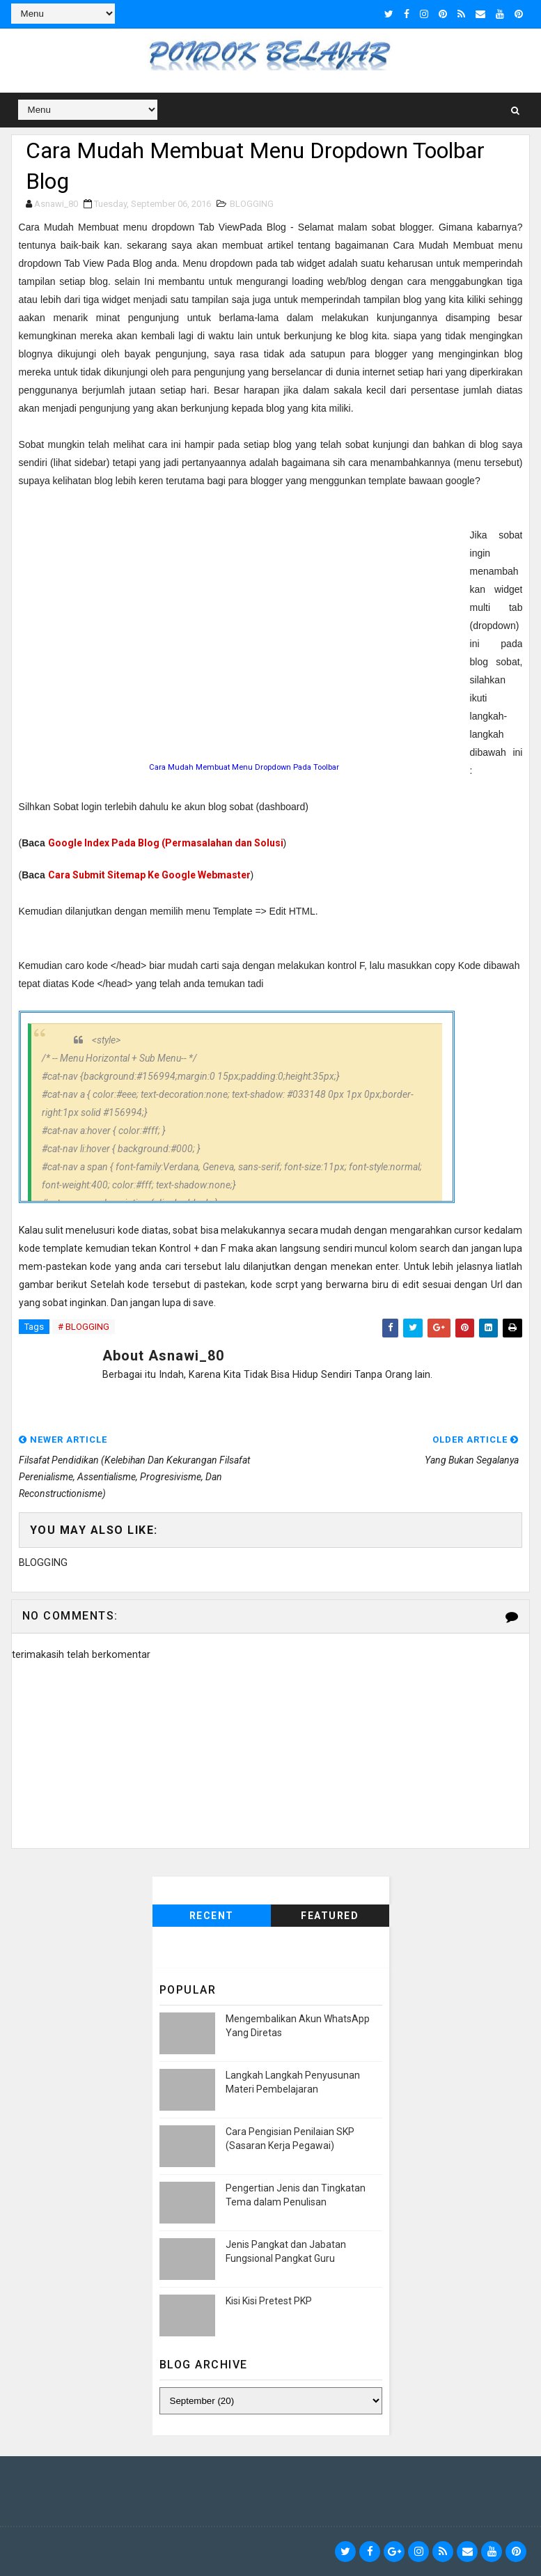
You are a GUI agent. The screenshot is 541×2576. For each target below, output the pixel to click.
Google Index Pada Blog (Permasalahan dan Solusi (165, 842)
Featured (330, 1915)
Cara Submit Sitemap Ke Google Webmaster (149, 874)
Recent (211, 1915)
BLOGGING (252, 204)
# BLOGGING (83, 1326)
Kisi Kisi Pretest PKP (269, 2300)
